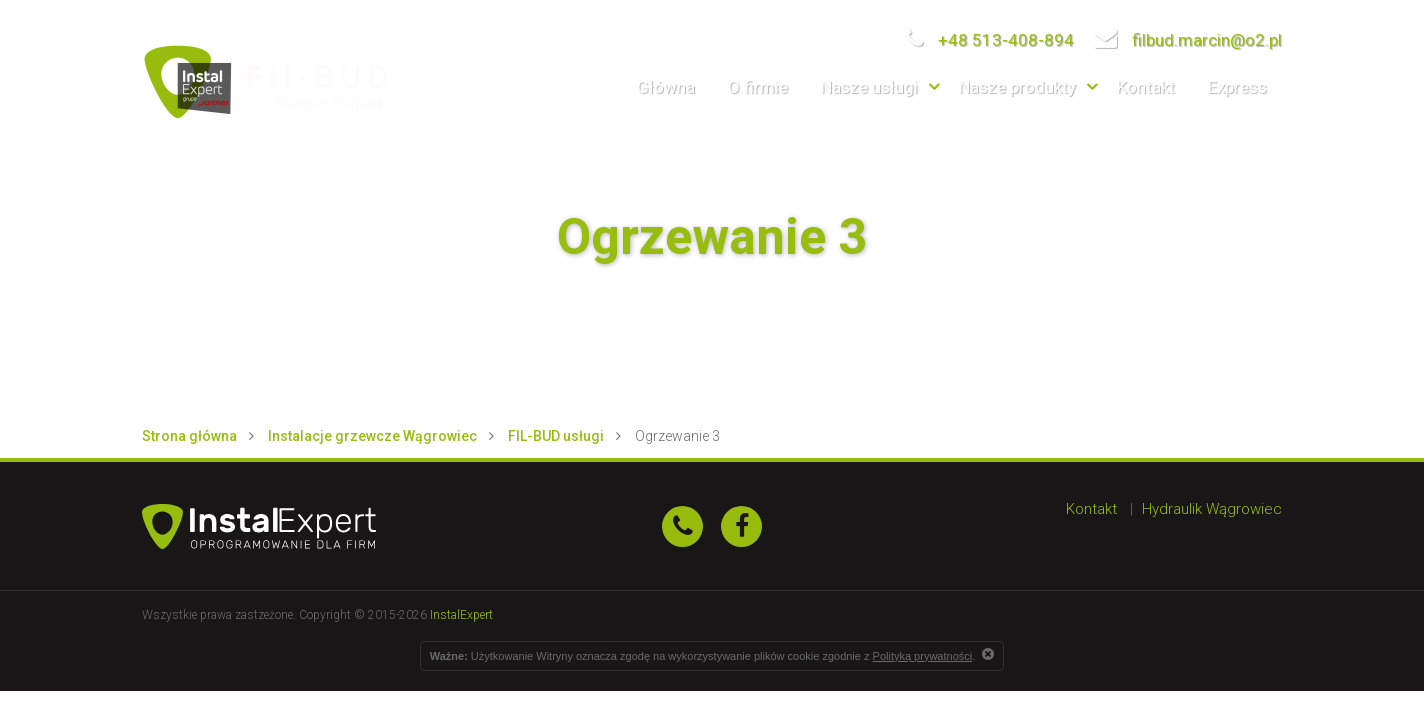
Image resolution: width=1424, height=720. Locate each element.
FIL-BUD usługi (556, 436)
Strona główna (189, 436)
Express (1237, 87)
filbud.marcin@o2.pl (1188, 40)
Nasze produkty (1017, 87)
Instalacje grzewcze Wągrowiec (372, 436)
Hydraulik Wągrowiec (1212, 509)
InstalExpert (461, 615)
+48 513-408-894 (989, 40)
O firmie (758, 87)
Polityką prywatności (923, 656)
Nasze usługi (869, 87)
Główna (666, 87)
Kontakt (1146, 87)
